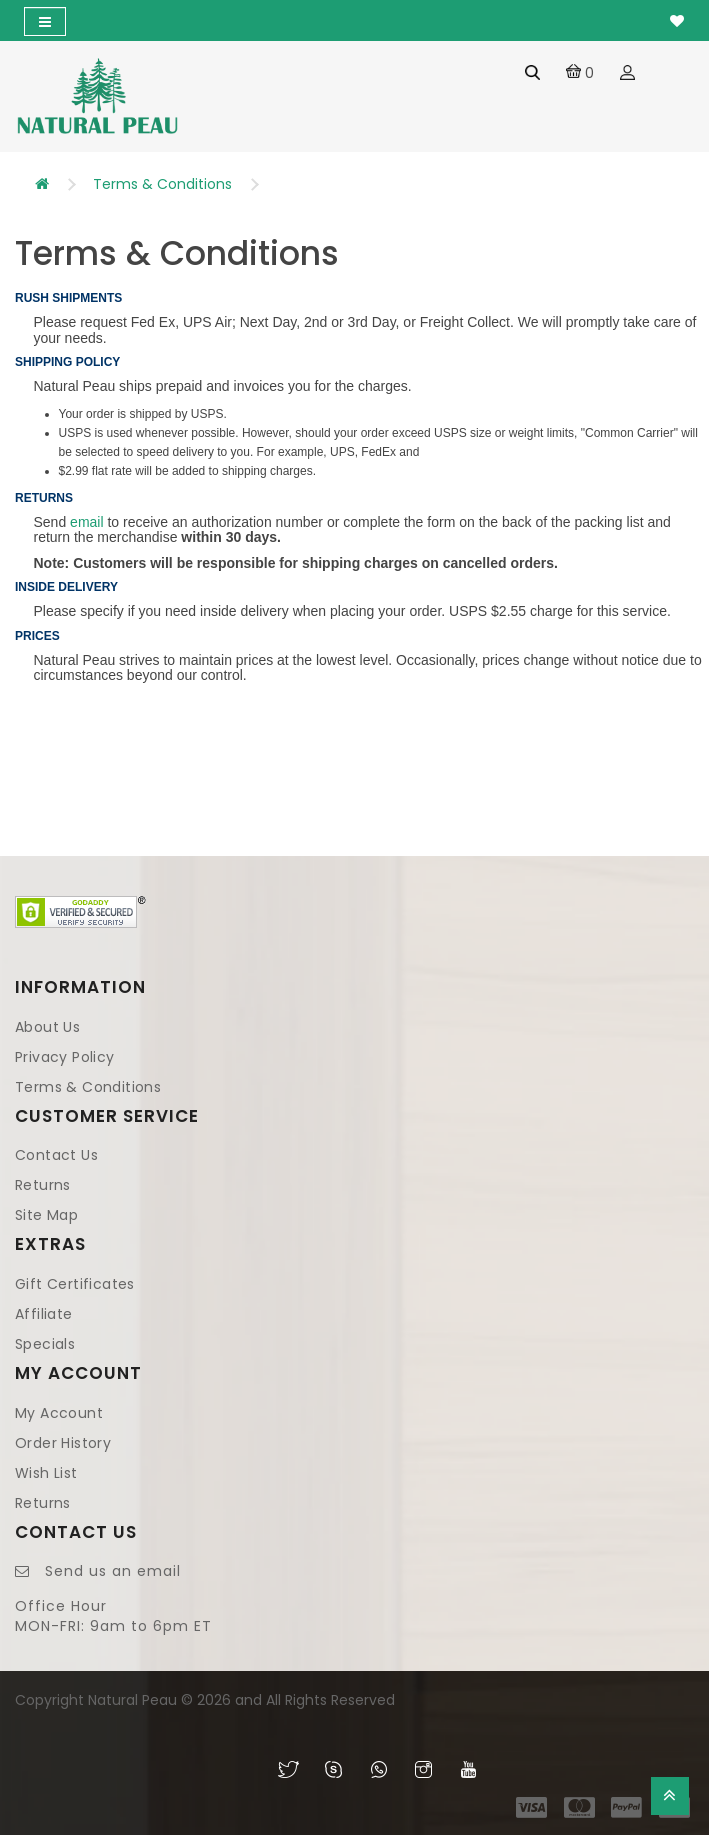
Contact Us (56, 1155)
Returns (43, 1185)
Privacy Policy (65, 1057)
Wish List (46, 1473)
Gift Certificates (75, 1284)
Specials (45, 1344)
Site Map (46, 1215)
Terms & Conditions (162, 184)
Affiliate (44, 1314)
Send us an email (113, 1571)
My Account (59, 1413)
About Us (47, 1027)
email (86, 522)
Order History (63, 1443)
